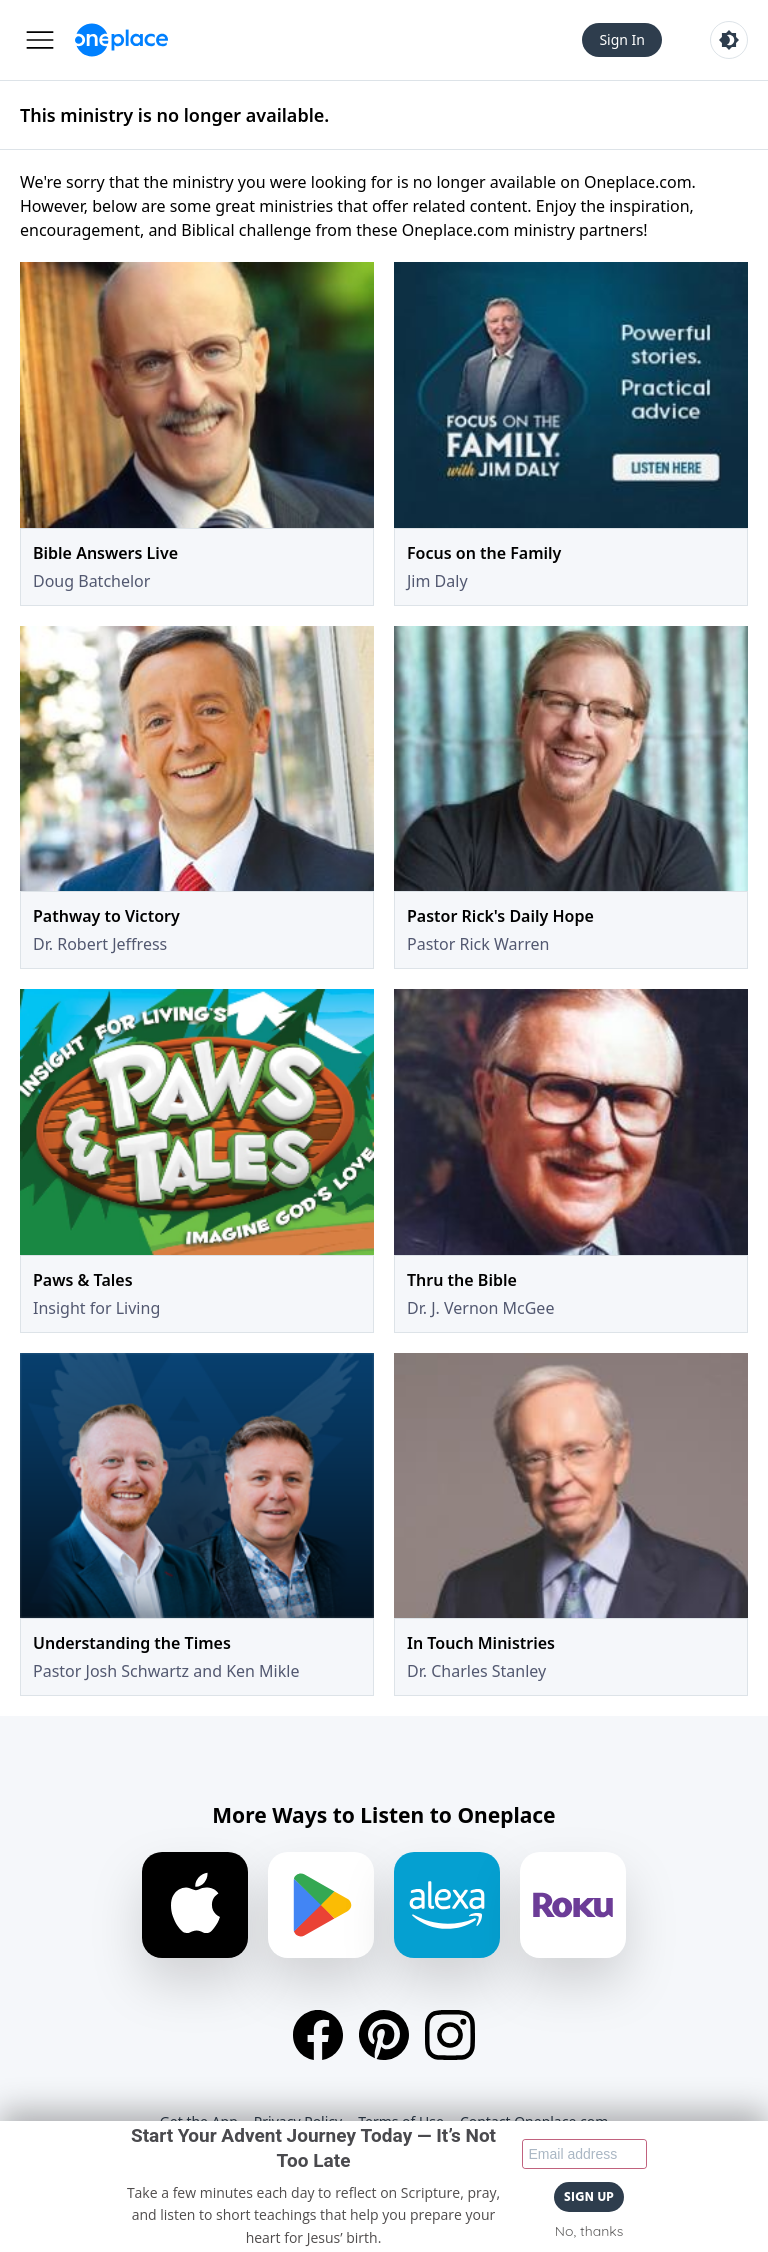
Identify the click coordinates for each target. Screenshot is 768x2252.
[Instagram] (450, 2035)
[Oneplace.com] (121, 40)
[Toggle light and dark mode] (729, 40)
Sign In (622, 39)
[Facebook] (318, 2035)
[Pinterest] (384, 2035)
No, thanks (589, 2231)
